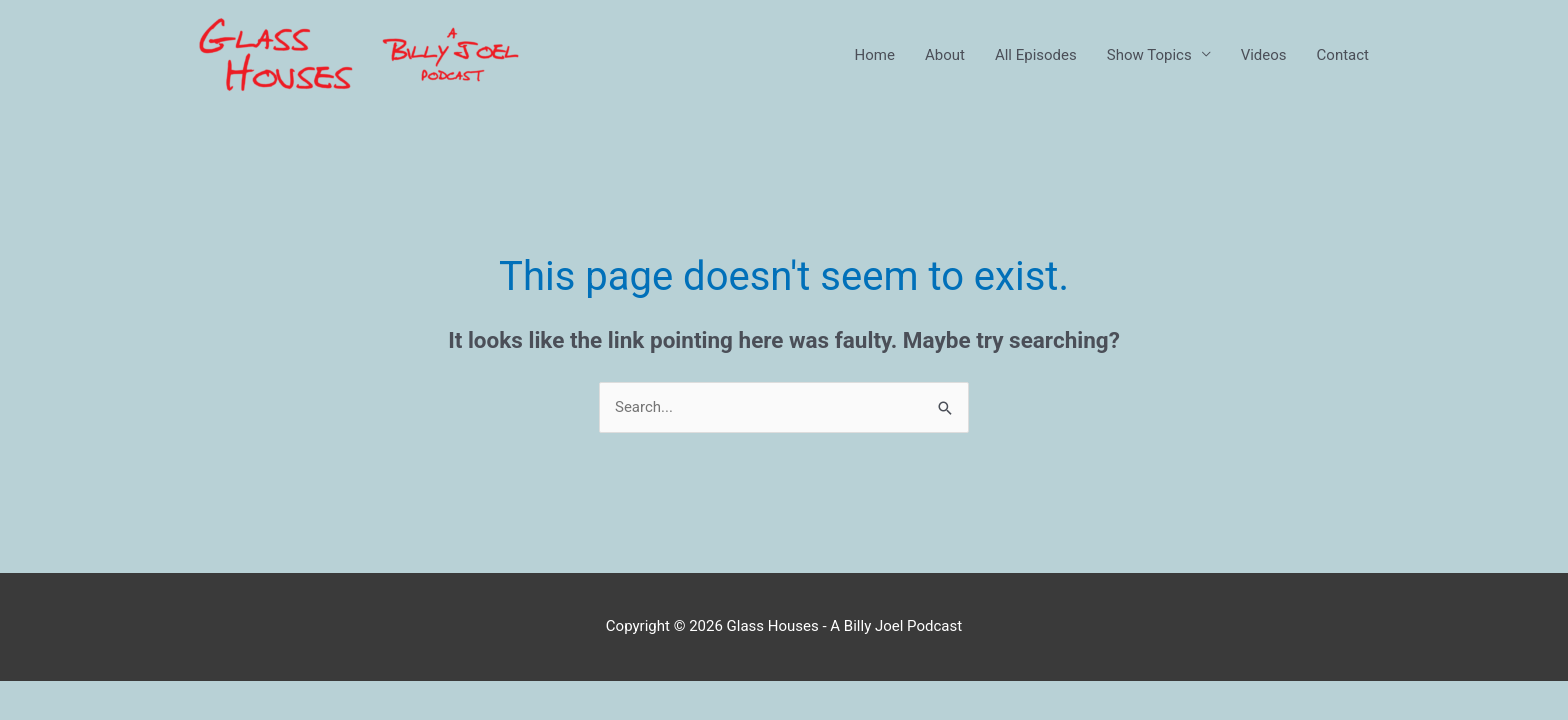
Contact (1343, 55)
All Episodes (1036, 55)
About (945, 55)
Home (875, 55)
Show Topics (1149, 55)
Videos (1264, 55)
